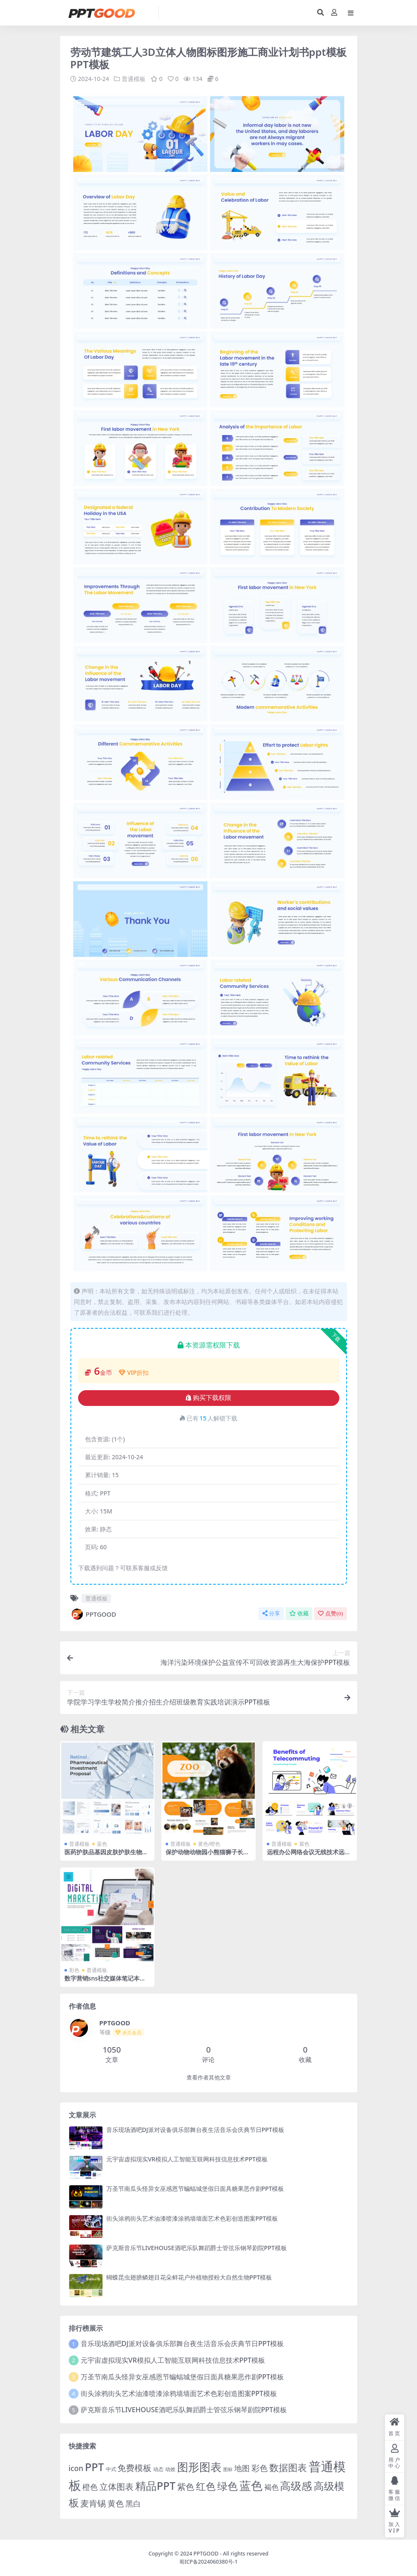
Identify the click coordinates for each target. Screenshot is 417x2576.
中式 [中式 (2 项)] (111, 2468)
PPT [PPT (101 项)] (94, 2466)
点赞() (330, 1613)
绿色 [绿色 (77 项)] (227, 2485)
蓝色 (102, 1843)
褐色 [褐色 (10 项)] (271, 2487)
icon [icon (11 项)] (76, 2468)
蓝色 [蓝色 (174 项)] (250, 2485)
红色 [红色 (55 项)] (206, 2485)
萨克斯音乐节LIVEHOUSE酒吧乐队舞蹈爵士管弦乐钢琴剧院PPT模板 (196, 2248)
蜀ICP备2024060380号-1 (208, 2561)
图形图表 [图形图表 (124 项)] (199, 2466)
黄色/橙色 (209, 1843)
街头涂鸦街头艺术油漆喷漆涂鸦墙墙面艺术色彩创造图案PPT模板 (192, 2218)
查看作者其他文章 (209, 2077)
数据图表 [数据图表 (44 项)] (288, 2466)
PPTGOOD (93, 1614)
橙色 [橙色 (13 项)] (90, 2486)
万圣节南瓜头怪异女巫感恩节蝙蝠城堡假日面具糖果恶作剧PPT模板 (195, 2188)
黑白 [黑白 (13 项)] (133, 2503)
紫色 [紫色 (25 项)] (185, 2486)
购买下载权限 (208, 1397)
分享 (271, 1613)
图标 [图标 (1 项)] (228, 2469)
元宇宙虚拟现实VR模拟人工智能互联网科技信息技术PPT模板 (187, 2159)
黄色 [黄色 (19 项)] (116, 2503)
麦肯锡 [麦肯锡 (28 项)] (93, 2503)
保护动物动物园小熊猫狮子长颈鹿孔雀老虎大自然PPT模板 (207, 1855)
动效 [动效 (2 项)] (170, 2468)
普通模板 (134, 79)
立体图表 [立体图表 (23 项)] (116, 2486)
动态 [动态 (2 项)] (158, 2468)
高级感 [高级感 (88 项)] (296, 2485)
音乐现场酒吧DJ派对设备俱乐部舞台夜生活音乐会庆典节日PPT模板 (195, 2129)
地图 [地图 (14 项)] (242, 2468)
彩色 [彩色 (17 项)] (259, 2467)
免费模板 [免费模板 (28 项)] (134, 2467)
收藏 (299, 1613)
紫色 (304, 1843)
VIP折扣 (134, 1372)
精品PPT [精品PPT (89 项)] (155, 2485)
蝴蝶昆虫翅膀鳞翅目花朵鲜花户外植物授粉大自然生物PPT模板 (189, 2277)
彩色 (74, 1969)
